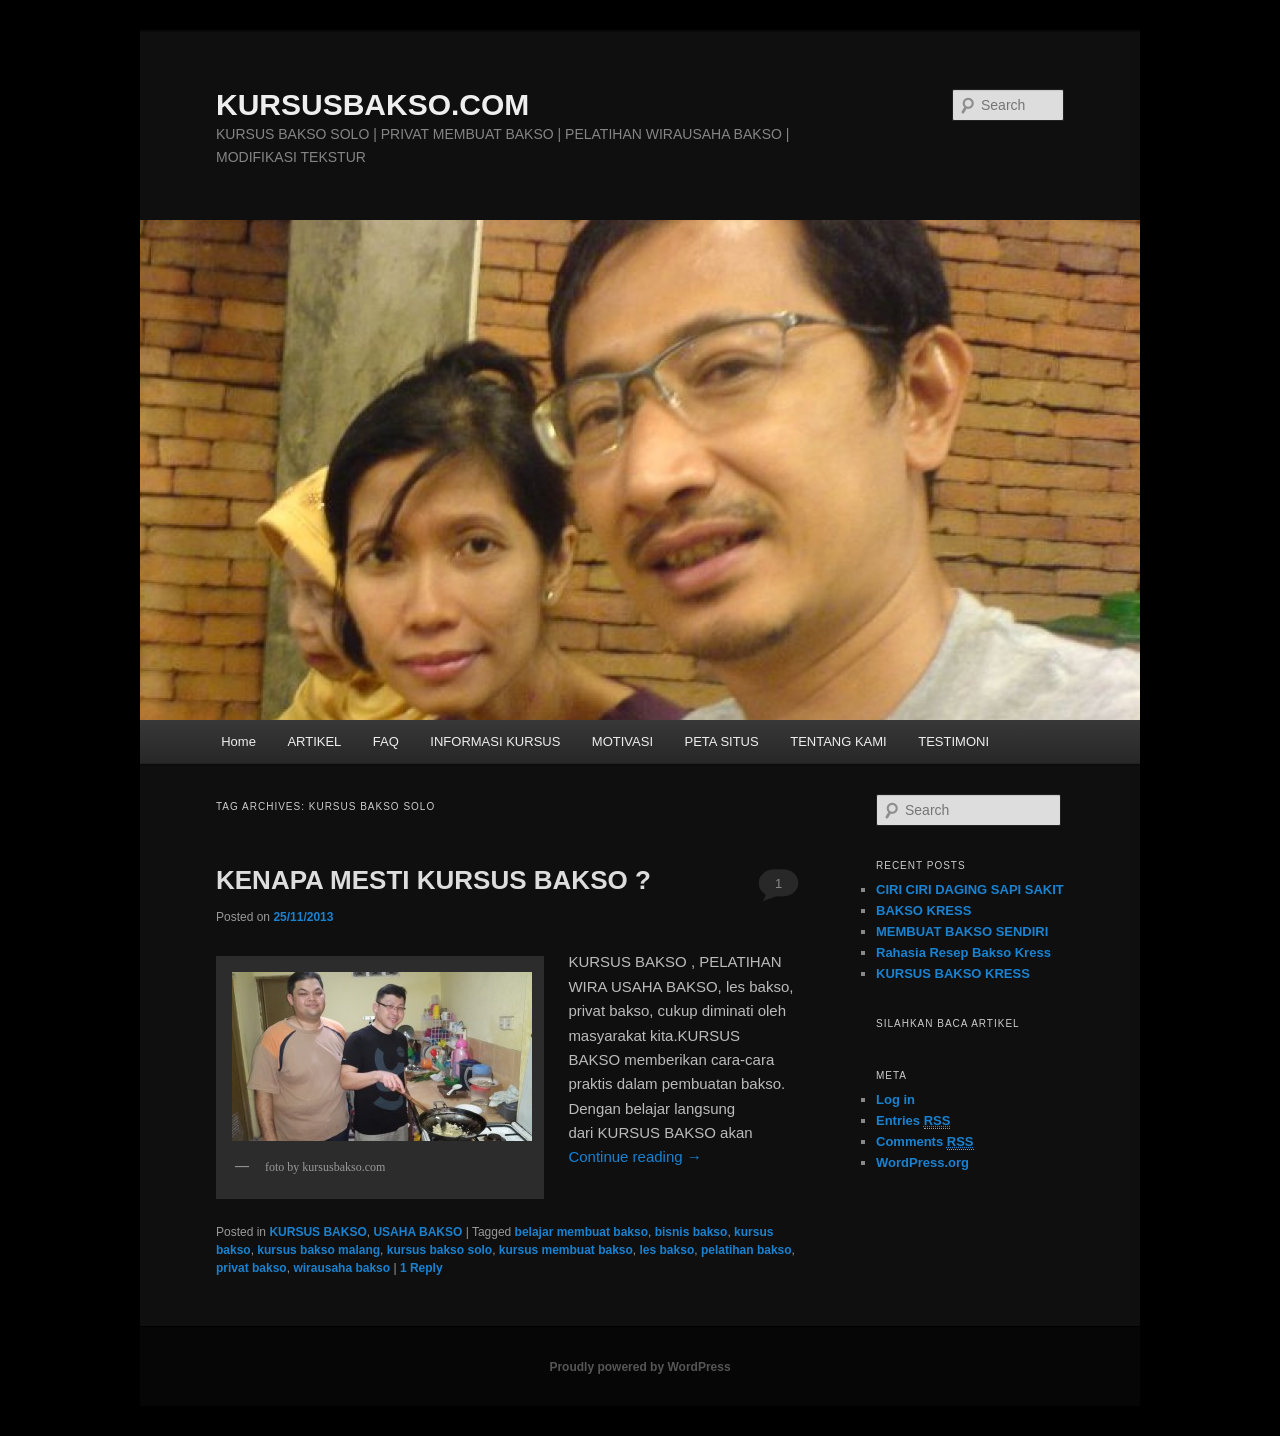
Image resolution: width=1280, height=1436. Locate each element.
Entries (913, 1121)
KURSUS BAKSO (317, 1232)
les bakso (667, 1250)
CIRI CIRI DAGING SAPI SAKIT (970, 889)
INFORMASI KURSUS (495, 741)
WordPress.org (922, 1162)
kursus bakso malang (318, 1250)
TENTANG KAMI (838, 741)
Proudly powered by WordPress (639, 1367)
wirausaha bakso (341, 1268)
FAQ (386, 741)
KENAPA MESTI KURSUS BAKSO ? (433, 880)
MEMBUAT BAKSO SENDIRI (962, 931)
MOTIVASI (622, 741)
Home (238, 741)
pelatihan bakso (746, 1250)
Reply (421, 1268)
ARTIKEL (314, 741)
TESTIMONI (953, 741)
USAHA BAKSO (417, 1232)
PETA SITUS (722, 741)
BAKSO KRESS (923, 910)
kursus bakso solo (439, 1250)
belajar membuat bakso (581, 1232)
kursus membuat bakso (566, 1250)
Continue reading (634, 1156)
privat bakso (251, 1268)
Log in (895, 1099)
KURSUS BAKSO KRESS (953, 973)
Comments (925, 1142)
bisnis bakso (691, 1232)
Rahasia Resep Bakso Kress (963, 952)
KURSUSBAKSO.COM (372, 104)
